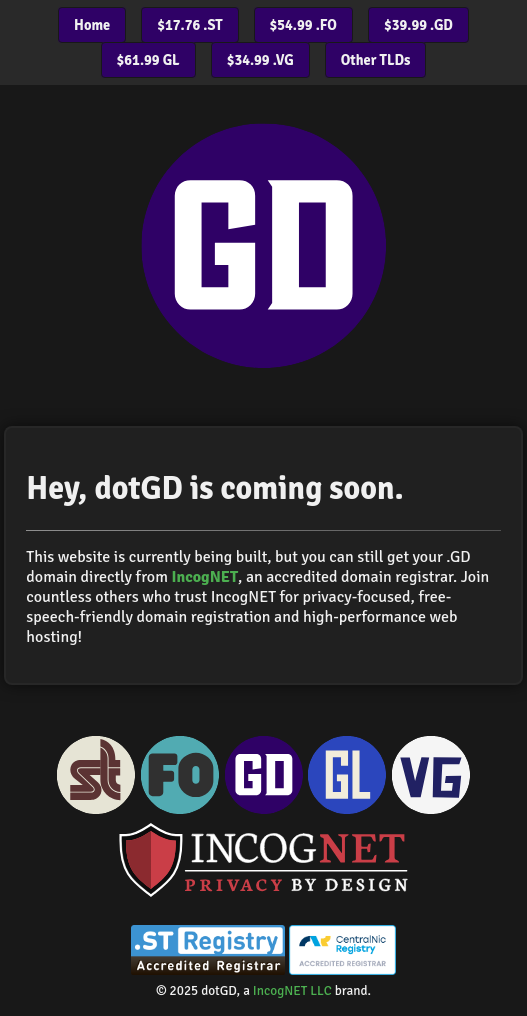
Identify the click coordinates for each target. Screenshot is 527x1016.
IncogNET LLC (292, 990)
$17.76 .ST (189, 25)
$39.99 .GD (418, 25)
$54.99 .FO (303, 25)
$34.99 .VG (260, 60)
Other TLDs (376, 60)
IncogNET (204, 577)
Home (92, 25)
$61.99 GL (148, 60)
